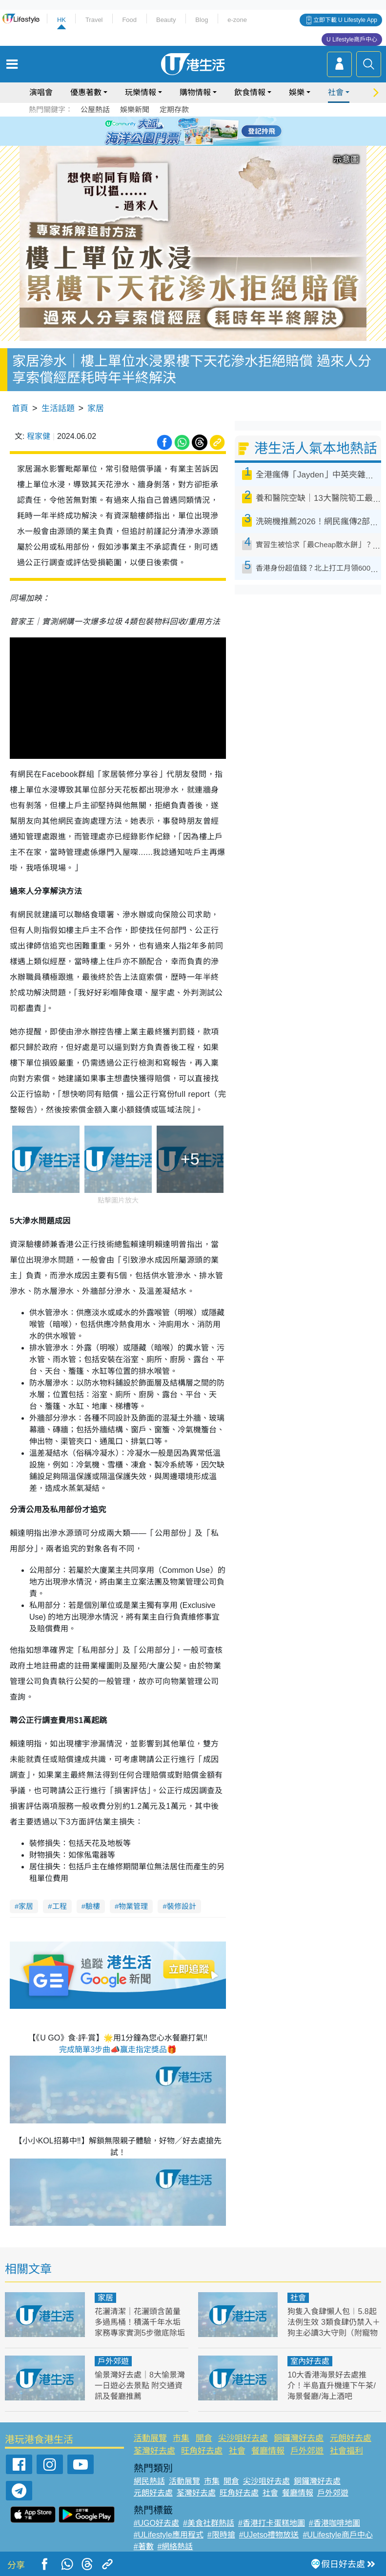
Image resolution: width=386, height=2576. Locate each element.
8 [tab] (200, 142)
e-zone (237, 19)
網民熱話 (149, 2481)
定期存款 (174, 109)
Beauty (166, 19)
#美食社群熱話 (208, 2523)
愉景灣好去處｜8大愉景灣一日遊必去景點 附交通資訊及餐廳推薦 (140, 2385)
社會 (336, 92)
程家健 (38, 436)
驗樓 (92, 1906)
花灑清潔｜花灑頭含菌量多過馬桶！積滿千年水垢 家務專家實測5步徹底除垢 (140, 2322)
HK (61, 19)
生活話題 (58, 408)
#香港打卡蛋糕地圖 (271, 2523)
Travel (94, 19)
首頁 (20, 408)
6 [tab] (220, 131)
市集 (181, 2438)
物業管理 (133, 1906)
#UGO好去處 (156, 2523)
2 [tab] (181, 131)
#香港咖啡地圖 (334, 2523)
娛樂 (297, 92)
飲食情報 (249, 92)
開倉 (204, 2438)
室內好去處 (309, 2361)
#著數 (144, 2546)
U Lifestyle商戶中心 (351, 39)
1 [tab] (171, 131)
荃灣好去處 (154, 2451)
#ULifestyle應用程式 (168, 2535)
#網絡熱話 (175, 2546)
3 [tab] (191, 131)
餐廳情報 (267, 2451)
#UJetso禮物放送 (269, 2535)
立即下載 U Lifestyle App (345, 20)
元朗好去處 (350, 2438)
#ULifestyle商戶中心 (337, 2535)
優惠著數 (86, 92)
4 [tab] (200, 131)
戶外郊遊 (113, 2361)
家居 (95, 408)
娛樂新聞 (134, 109)
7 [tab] (191, 142)
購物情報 (195, 92)
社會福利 (346, 2451)
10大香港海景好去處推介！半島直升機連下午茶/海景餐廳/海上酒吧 (331, 2385)
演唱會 (41, 92)
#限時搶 (221, 2535)
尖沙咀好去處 (243, 2438)
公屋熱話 (95, 109)
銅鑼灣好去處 (299, 2438)
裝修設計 (181, 1906)
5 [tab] (210, 131)
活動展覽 (150, 2438)
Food (129, 19)
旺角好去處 (202, 2451)
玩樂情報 (140, 92)
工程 (59, 1906)
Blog (201, 19)
